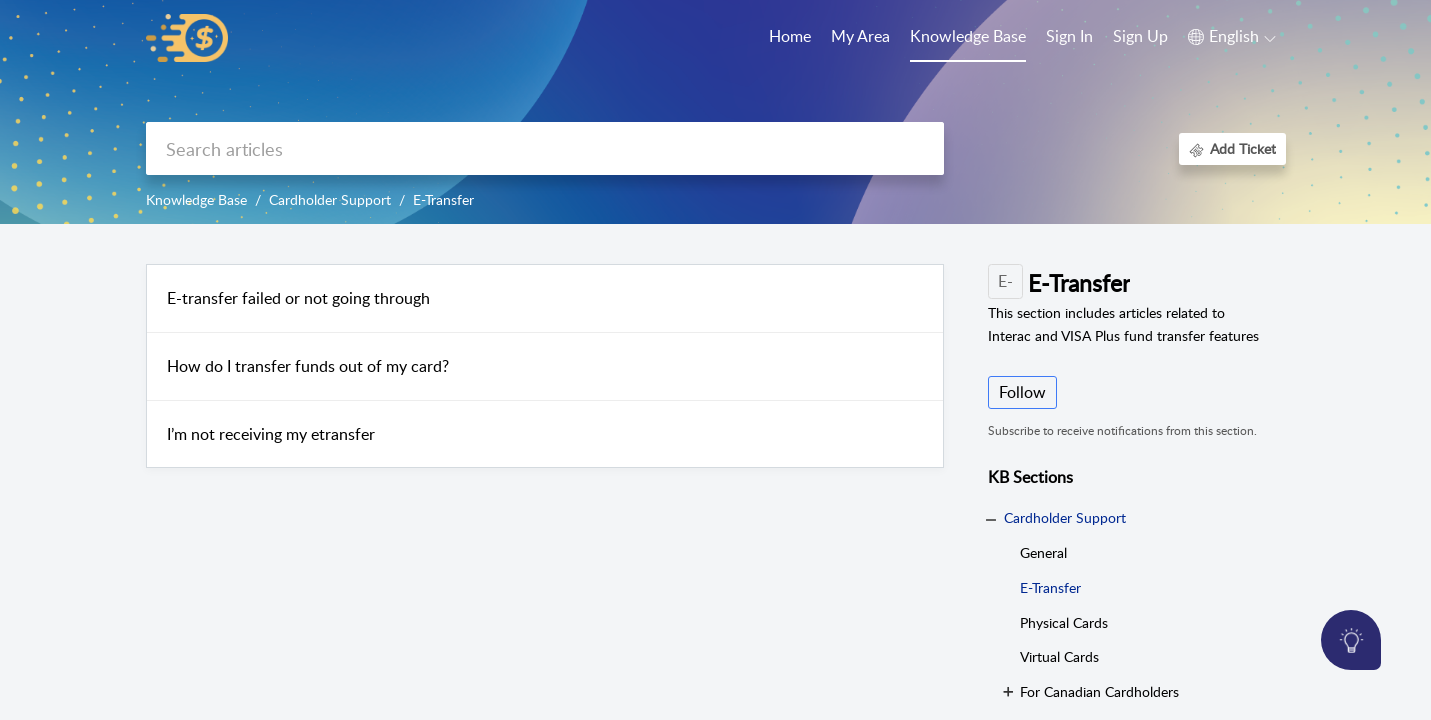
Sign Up (1140, 36)
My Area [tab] (860, 36)
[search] (545, 148)
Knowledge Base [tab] (968, 36)
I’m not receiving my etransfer (271, 434)
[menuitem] (1069, 38)
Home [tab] (790, 36)
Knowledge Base (196, 199)
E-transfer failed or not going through (298, 298)
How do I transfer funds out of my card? (308, 366)
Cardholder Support (330, 199)
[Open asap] (1351, 640)
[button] (1232, 37)
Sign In (1069, 36)
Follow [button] (1022, 392)
